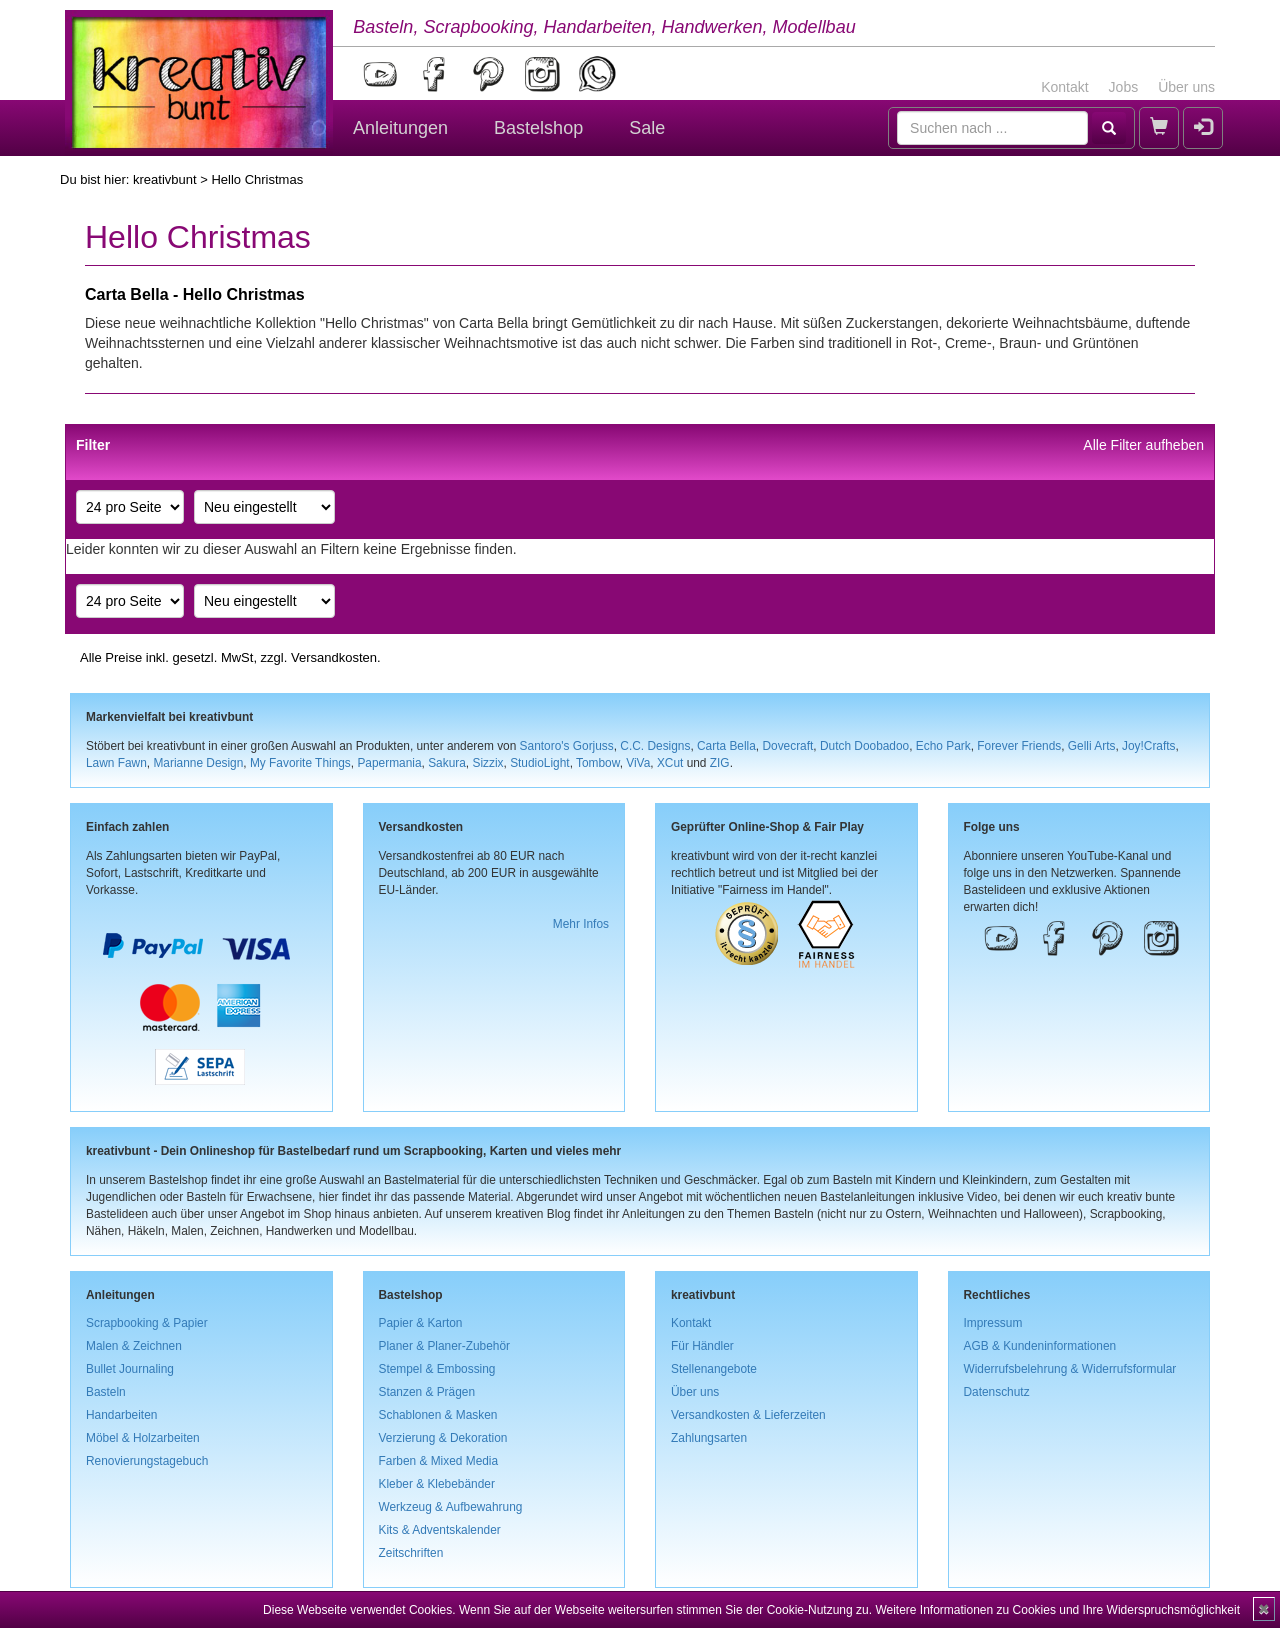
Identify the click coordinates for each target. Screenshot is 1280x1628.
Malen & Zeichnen (134, 1346)
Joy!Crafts (1149, 746)
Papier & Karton (421, 1323)
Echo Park (943, 746)
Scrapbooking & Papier (147, 1323)
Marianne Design (198, 763)
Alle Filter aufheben (1143, 445)
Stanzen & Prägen (427, 1392)
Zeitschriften (411, 1553)
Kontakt (1064, 87)
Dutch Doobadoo (864, 746)
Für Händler (702, 1346)
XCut (670, 763)
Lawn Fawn (116, 763)
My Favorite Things (300, 763)
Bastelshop (538, 128)
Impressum (993, 1323)
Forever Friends (1019, 746)
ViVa (638, 763)
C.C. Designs (655, 746)
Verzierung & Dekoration (443, 1438)
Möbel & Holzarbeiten (143, 1438)
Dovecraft (787, 746)
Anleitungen (400, 128)
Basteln (106, 1392)
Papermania (389, 763)
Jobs (1124, 87)
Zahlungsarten (709, 1438)
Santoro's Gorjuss (567, 746)
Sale (647, 128)
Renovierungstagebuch (147, 1461)
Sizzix (487, 763)
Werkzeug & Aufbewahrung (451, 1507)
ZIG (720, 763)
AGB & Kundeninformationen (1040, 1346)
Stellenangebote (714, 1369)
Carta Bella (726, 746)
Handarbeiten (121, 1415)
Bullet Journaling (130, 1369)
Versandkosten (334, 657)
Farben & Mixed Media (439, 1461)
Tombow (598, 763)
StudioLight (540, 763)
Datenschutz (997, 1392)
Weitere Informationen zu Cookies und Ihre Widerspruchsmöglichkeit (1057, 1610)
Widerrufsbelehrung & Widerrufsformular (1070, 1369)
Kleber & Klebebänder (437, 1484)
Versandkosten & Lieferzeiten (748, 1415)
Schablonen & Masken (438, 1415)
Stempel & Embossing (437, 1369)
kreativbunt (165, 179)
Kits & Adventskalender (440, 1530)
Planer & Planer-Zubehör (445, 1346)
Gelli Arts (1092, 746)
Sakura (447, 763)
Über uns (1186, 87)
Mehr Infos (581, 924)
